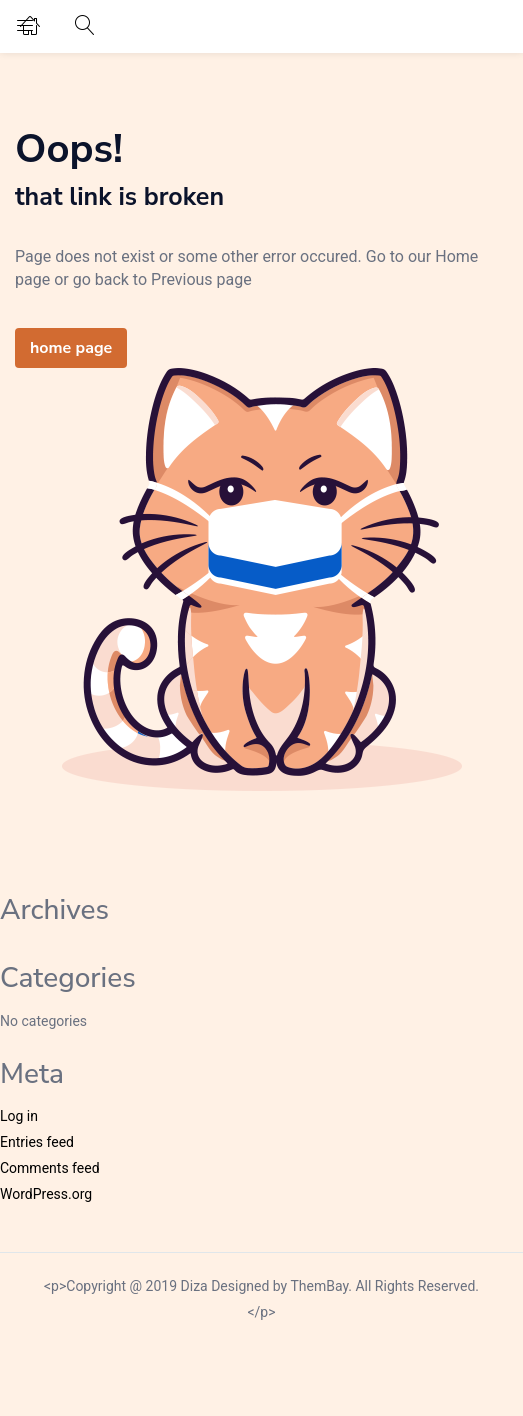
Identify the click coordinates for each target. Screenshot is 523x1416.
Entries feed (37, 1142)
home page (71, 348)
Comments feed (50, 1168)
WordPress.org (46, 1194)
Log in (19, 1116)
